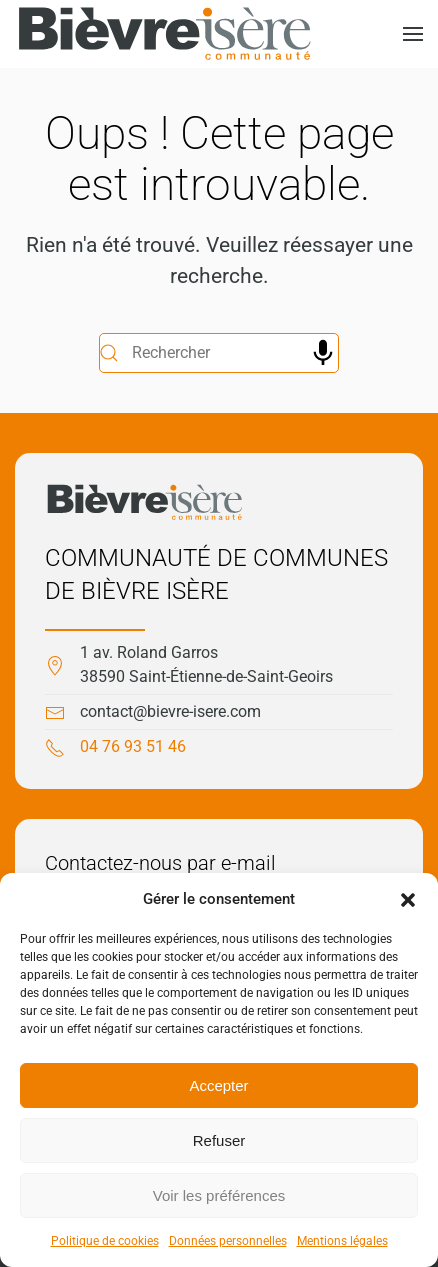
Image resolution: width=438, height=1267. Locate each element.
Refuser (219, 1140)
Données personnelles (228, 1241)
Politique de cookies (105, 1241)
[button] (408, 899)
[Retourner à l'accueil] (165, 34)
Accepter (218, 1085)
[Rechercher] (219, 353)
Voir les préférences (219, 1195)
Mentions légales (342, 1241)
